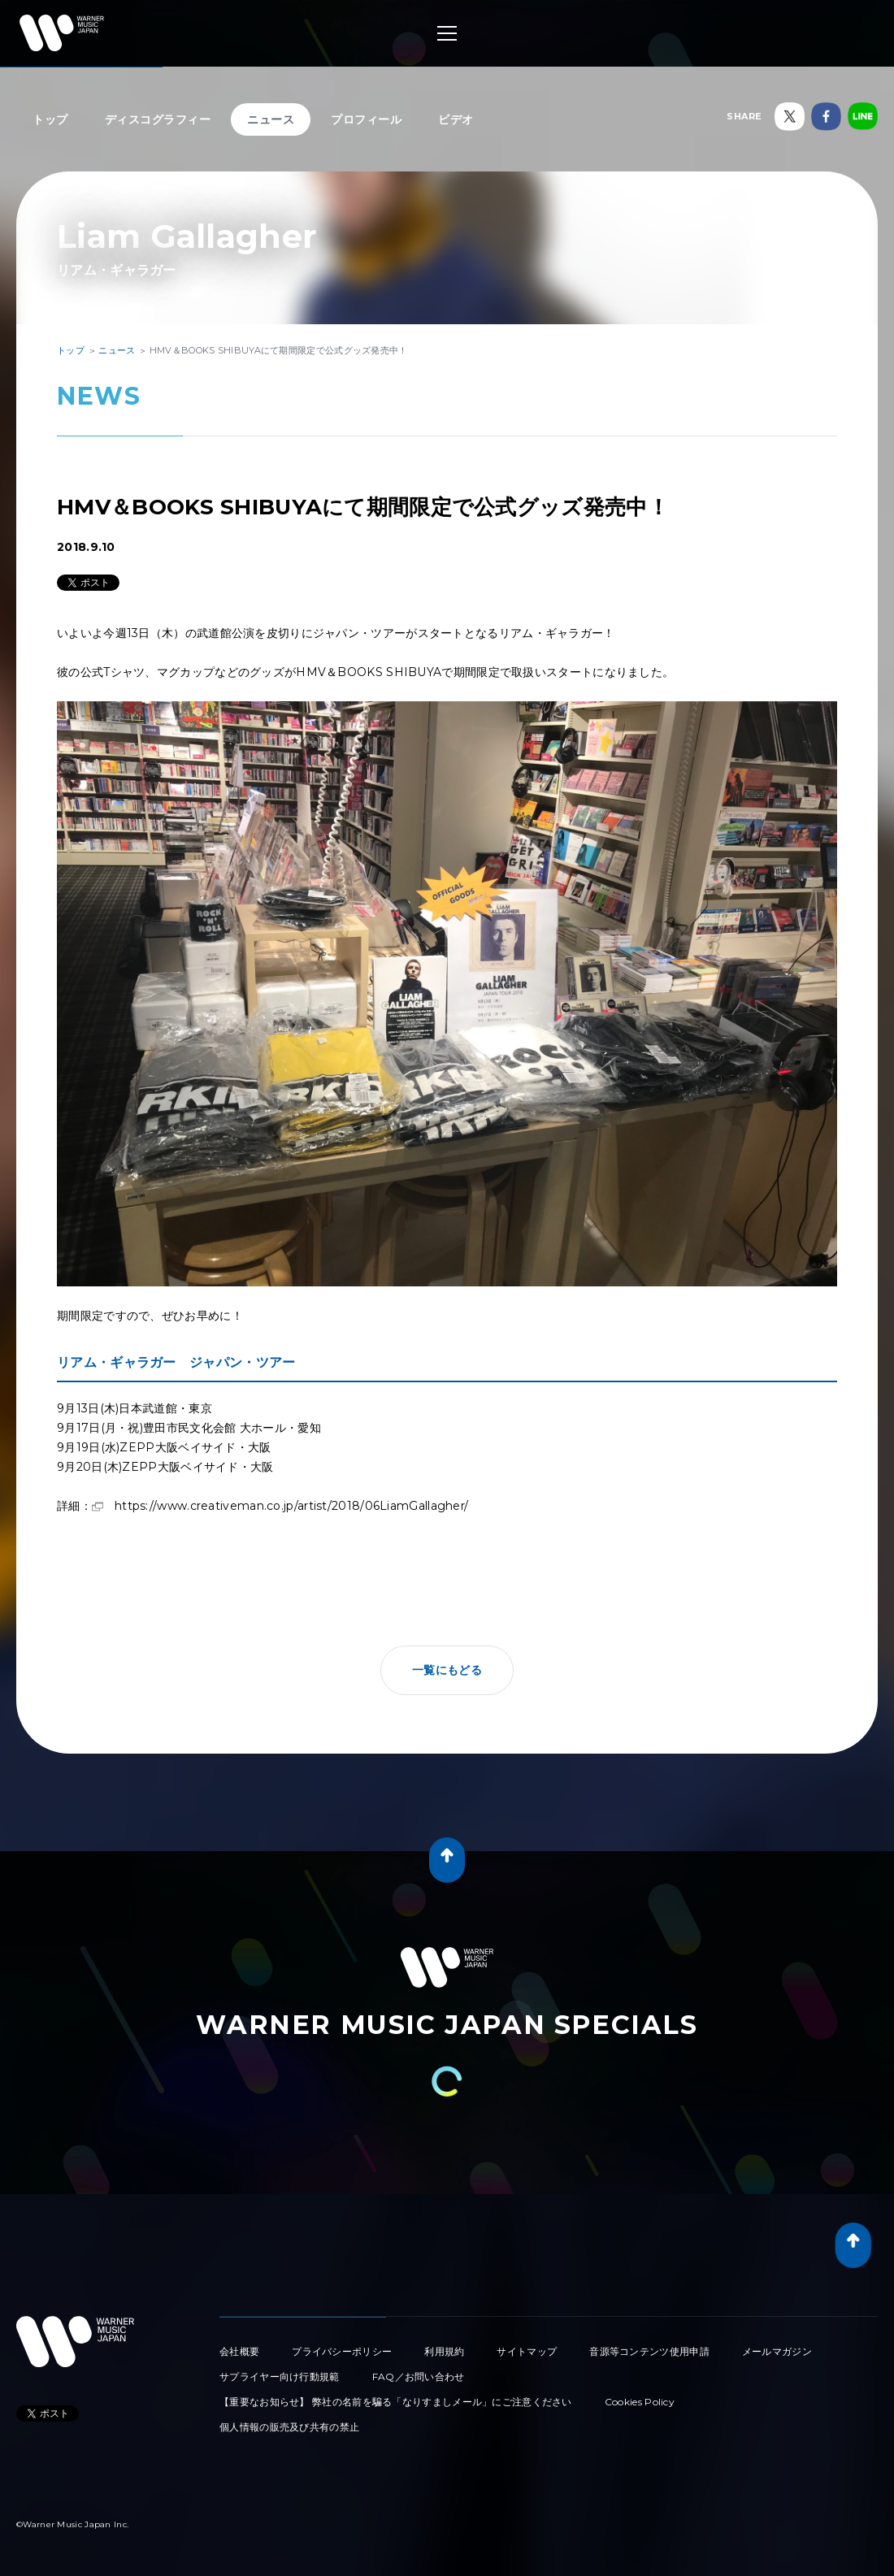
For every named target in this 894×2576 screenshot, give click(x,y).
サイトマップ (527, 2351)
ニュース (270, 119)
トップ (50, 119)
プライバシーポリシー (342, 2351)
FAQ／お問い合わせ (418, 2376)
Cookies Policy (640, 2402)
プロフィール (366, 119)
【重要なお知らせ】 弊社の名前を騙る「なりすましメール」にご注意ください (395, 2402)
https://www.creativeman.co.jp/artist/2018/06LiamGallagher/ (291, 1505)
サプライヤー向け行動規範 (279, 2376)
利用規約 (444, 2351)
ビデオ (456, 119)
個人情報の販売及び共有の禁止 (289, 2427)
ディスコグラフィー (158, 119)
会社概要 (239, 2351)
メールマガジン (777, 2351)
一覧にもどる (447, 1670)
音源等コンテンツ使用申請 (649, 2351)
